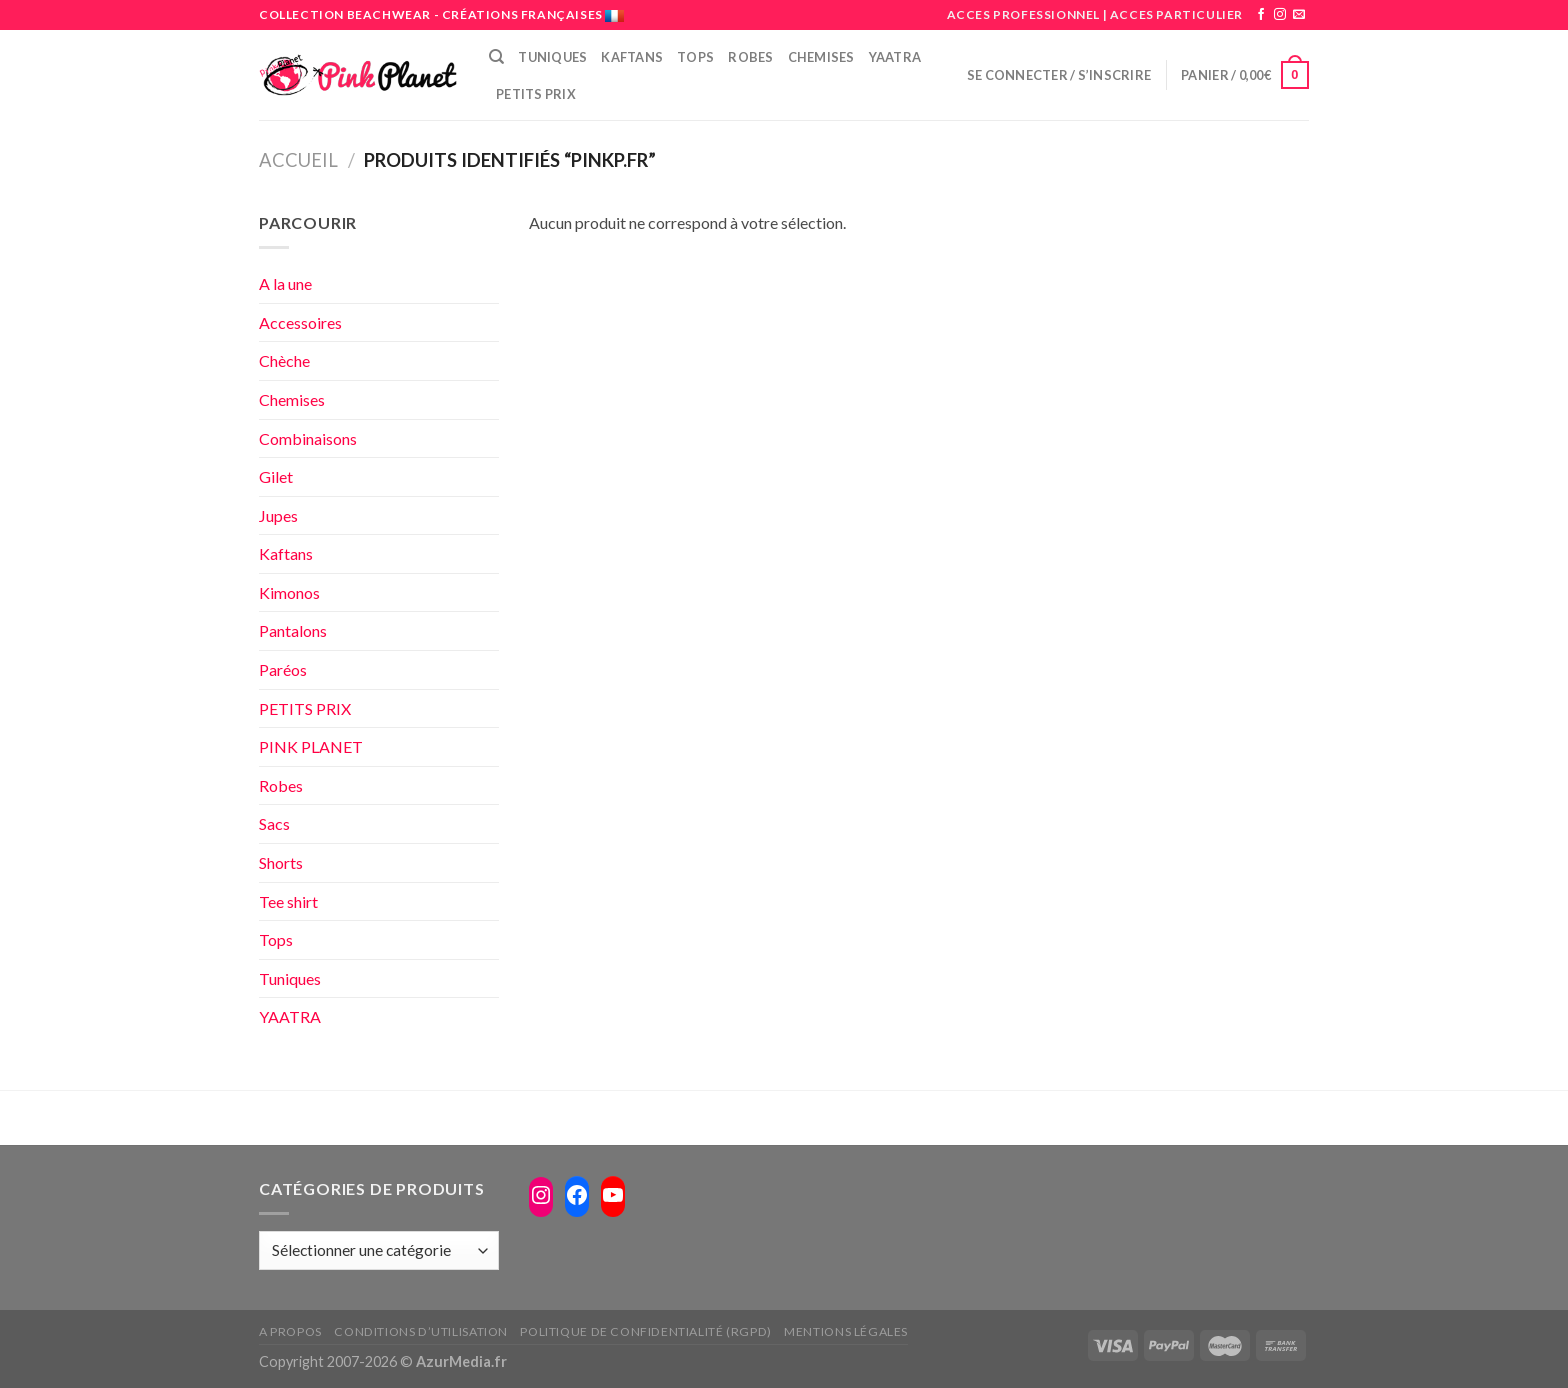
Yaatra (895, 57)
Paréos (283, 669)
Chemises (821, 57)
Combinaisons (308, 438)
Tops (695, 57)
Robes (750, 57)
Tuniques (552, 57)
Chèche (284, 360)
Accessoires (300, 322)
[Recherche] (496, 57)
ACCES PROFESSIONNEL (1023, 14)
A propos (290, 1331)
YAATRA (290, 1016)
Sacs (274, 823)
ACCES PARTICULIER (1176, 14)
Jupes (278, 515)
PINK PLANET (311, 746)
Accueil (298, 160)
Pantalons (293, 630)
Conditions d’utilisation (421, 1331)
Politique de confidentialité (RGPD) (645, 1331)
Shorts (281, 862)
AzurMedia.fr (461, 1361)
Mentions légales (846, 1331)
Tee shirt (288, 901)
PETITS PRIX (536, 94)
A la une (285, 283)
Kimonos (289, 592)
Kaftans (632, 57)
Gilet (276, 476)
